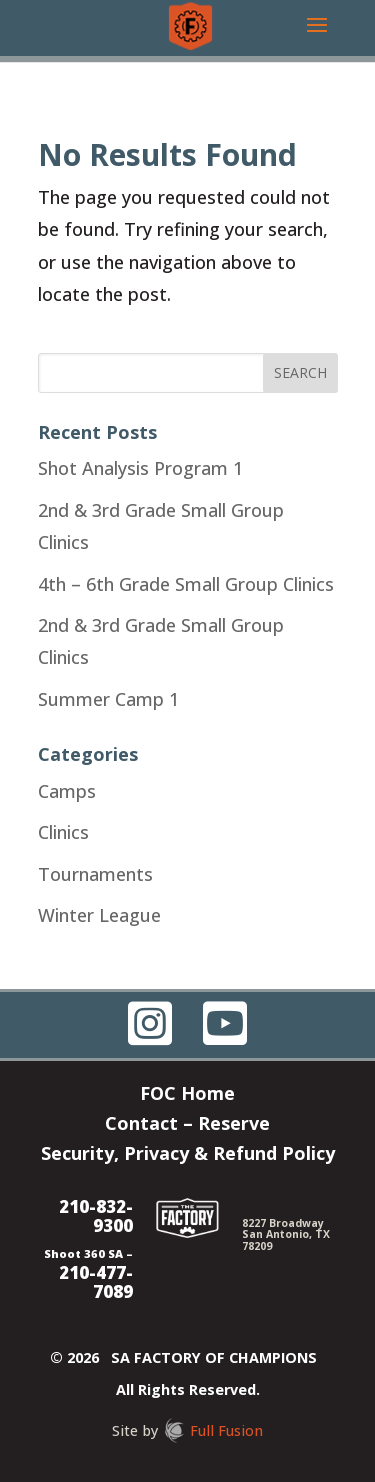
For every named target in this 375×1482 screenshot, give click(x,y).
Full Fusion (226, 1430)
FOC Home (187, 1095)
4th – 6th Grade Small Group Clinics (186, 584)
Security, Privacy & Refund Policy (188, 1155)
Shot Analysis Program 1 (140, 468)
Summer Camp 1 (108, 699)
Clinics (63, 832)
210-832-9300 (96, 1216)
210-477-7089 (96, 1282)
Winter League (99, 915)
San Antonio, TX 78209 (286, 1239)
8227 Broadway (283, 1223)
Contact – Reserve (187, 1125)
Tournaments (95, 874)
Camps (67, 791)
